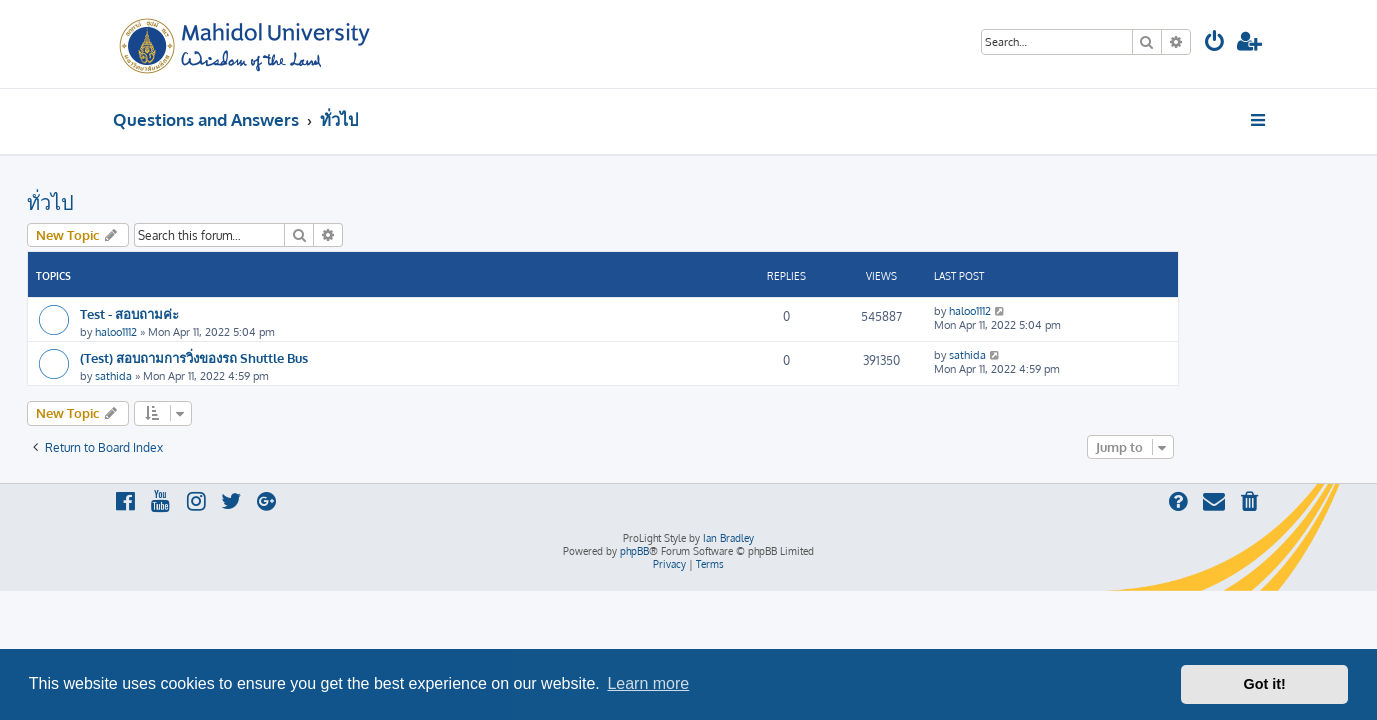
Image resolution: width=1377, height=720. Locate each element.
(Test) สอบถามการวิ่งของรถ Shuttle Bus (280, 357)
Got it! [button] (1265, 684)
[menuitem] (1215, 43)
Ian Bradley (728, 538)
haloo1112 (202, 332)
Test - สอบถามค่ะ (215, 313)
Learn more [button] (648, 683)
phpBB (634, 551)
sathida (199, 376)
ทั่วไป (136, 202)
